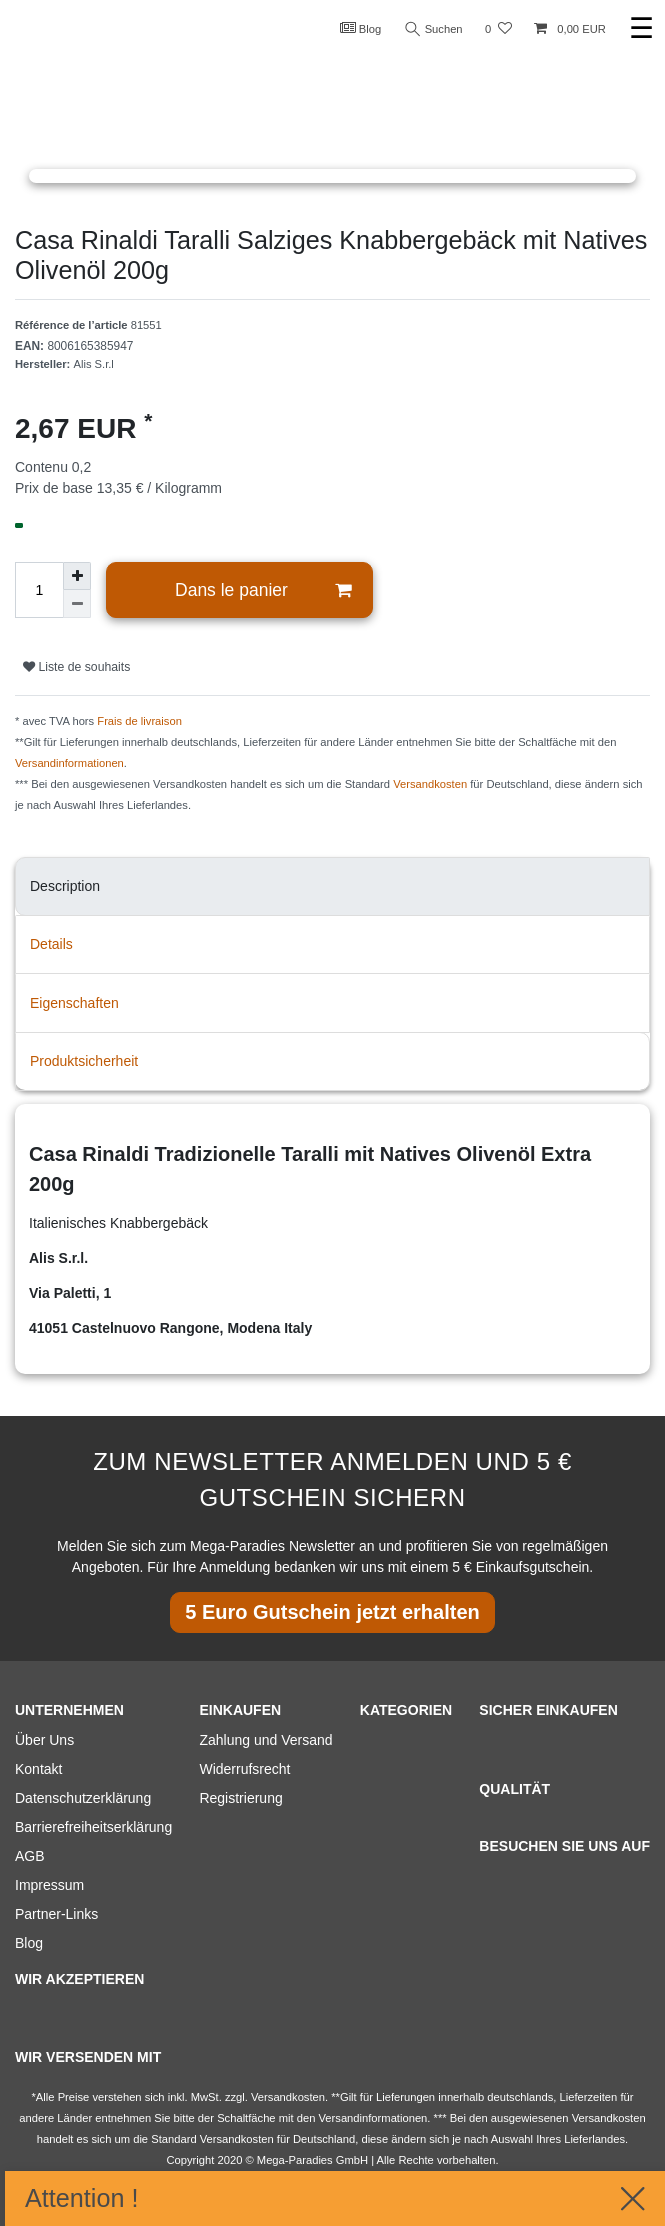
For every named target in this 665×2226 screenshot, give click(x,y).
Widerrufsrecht (244, 1769)
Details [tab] (51, 944)
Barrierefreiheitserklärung (93, 1827)
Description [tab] (65, 886)
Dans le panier (263, 590)
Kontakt (38, 1769)
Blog (361, 28)
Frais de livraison (139, 721)
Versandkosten (430, 784)
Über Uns (44, 1740)
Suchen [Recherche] (434, 29)
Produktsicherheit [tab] (84, 1061)
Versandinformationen (69, 763)
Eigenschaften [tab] (74, 1003)
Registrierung (240, 1798)
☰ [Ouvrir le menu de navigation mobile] (641, 28)
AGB (30, 1856)
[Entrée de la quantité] (39, 590)
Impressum (49, 1885)
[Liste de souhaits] (498, 29)
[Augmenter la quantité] (77, 576)
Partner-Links (56, 1914)
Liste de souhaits (76, 667)
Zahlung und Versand (265, 1740)
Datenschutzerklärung (83, 1798)
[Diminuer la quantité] (77, 604)
